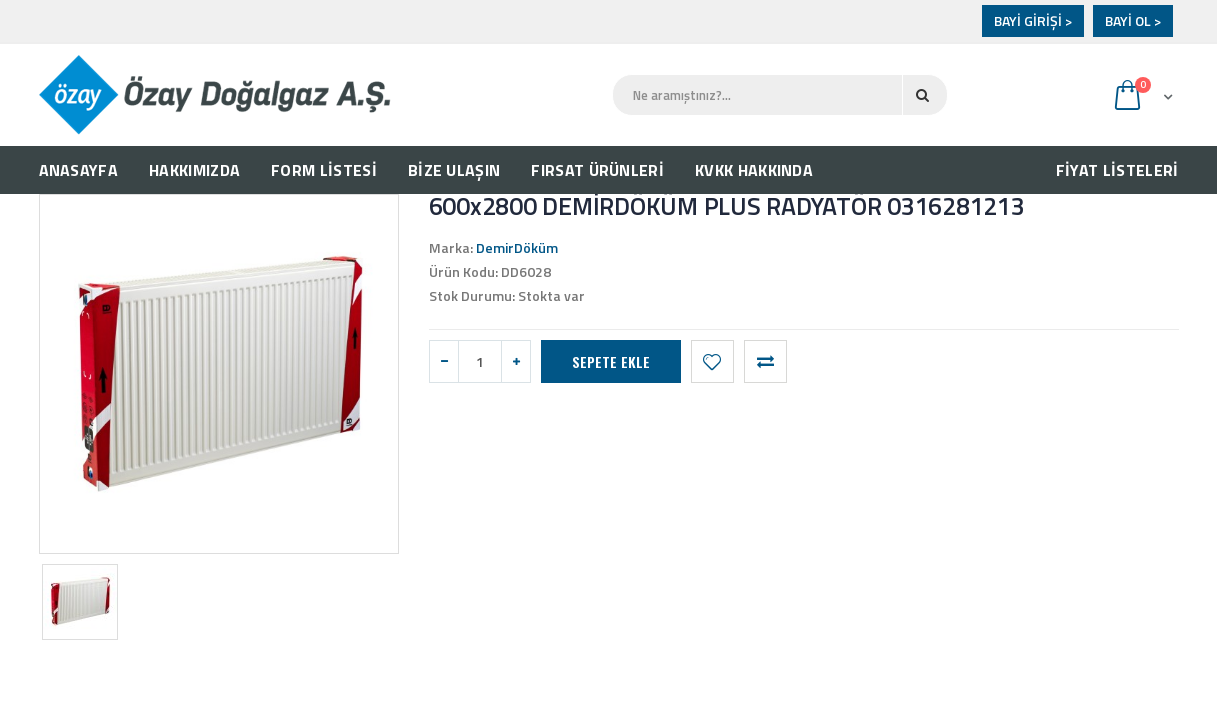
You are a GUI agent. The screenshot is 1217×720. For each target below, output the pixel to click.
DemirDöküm (517, 247)
